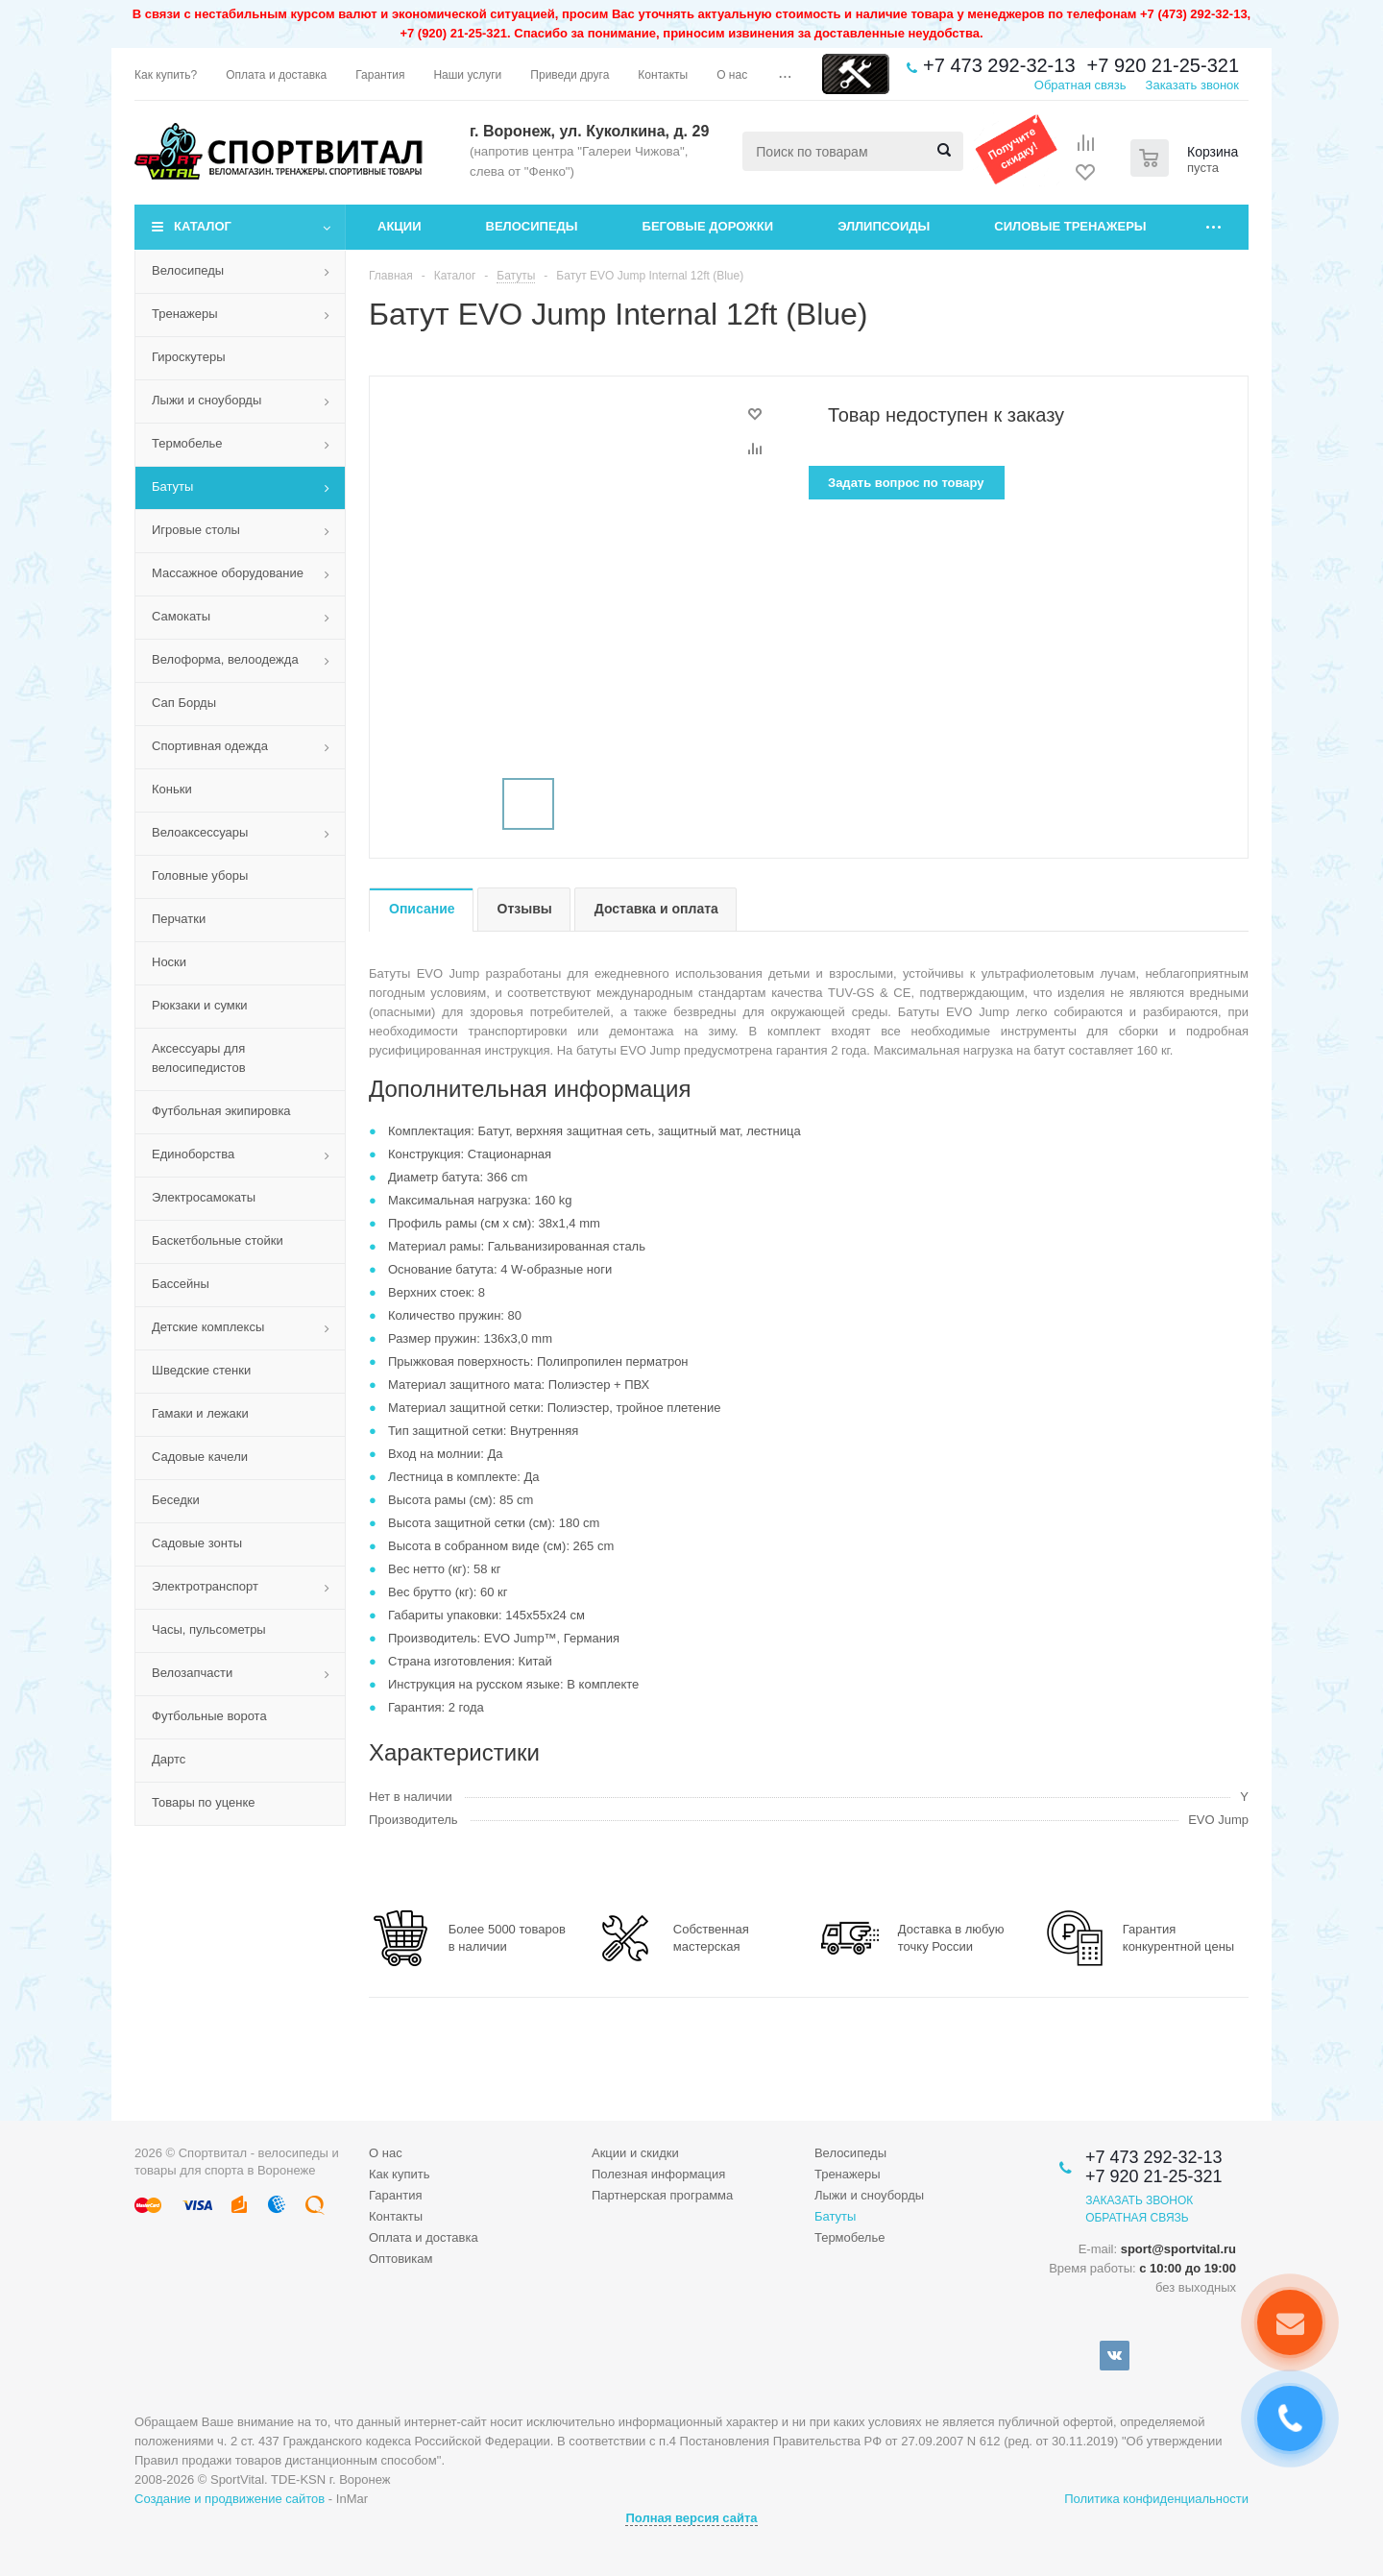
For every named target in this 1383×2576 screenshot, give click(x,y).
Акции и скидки (635, 2153)
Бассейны (180, 1283)
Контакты (396, 2216)
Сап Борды (184, 702)
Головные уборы (200, 875)
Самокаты (181, 616)
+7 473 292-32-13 (999, 65)
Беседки (176, 1500)
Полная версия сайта (691, 2518)
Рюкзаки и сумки (200, 1005)
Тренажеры (185, 313)
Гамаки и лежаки (200, 1413)
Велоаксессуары (200, 832)
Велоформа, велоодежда (225, 659)
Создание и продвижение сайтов (229, 2498)
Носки (169, 962)
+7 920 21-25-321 (1163, 65)
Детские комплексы (208, 1327)
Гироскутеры (188, 357)
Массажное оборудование (227, 573)
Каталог (202, 226)
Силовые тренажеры (1070, 226)
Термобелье (187, 443)
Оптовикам (401, 2258)
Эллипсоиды (883, 226)
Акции (399, 226)
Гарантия (395, 2195)
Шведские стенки (201, 1370)
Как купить (399, 2174)
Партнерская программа (662, 2195)
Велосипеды (532, 226)
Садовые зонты (197, 1543)
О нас (385, 2153)
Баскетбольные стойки (217, 1240)
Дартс (168, 1759)
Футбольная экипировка (221, 1111)
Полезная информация (658, 2174)
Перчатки (179, 918)
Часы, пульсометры (209, 1629)
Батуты (172, 486)
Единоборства (193, 1154)
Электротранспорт (205, 1586)
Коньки (172, 789)
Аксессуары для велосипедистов (199, 1058)
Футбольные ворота (209, 1716)
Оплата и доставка (423, 2237)
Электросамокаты (203, 1197)
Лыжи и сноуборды (206, 400)
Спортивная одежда (210, 746)
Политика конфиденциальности (1156, 2498)
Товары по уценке (203, 1802)
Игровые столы (196, 529)
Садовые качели (200, 1456)
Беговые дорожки (708, 226)
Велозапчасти (192, 1672)
